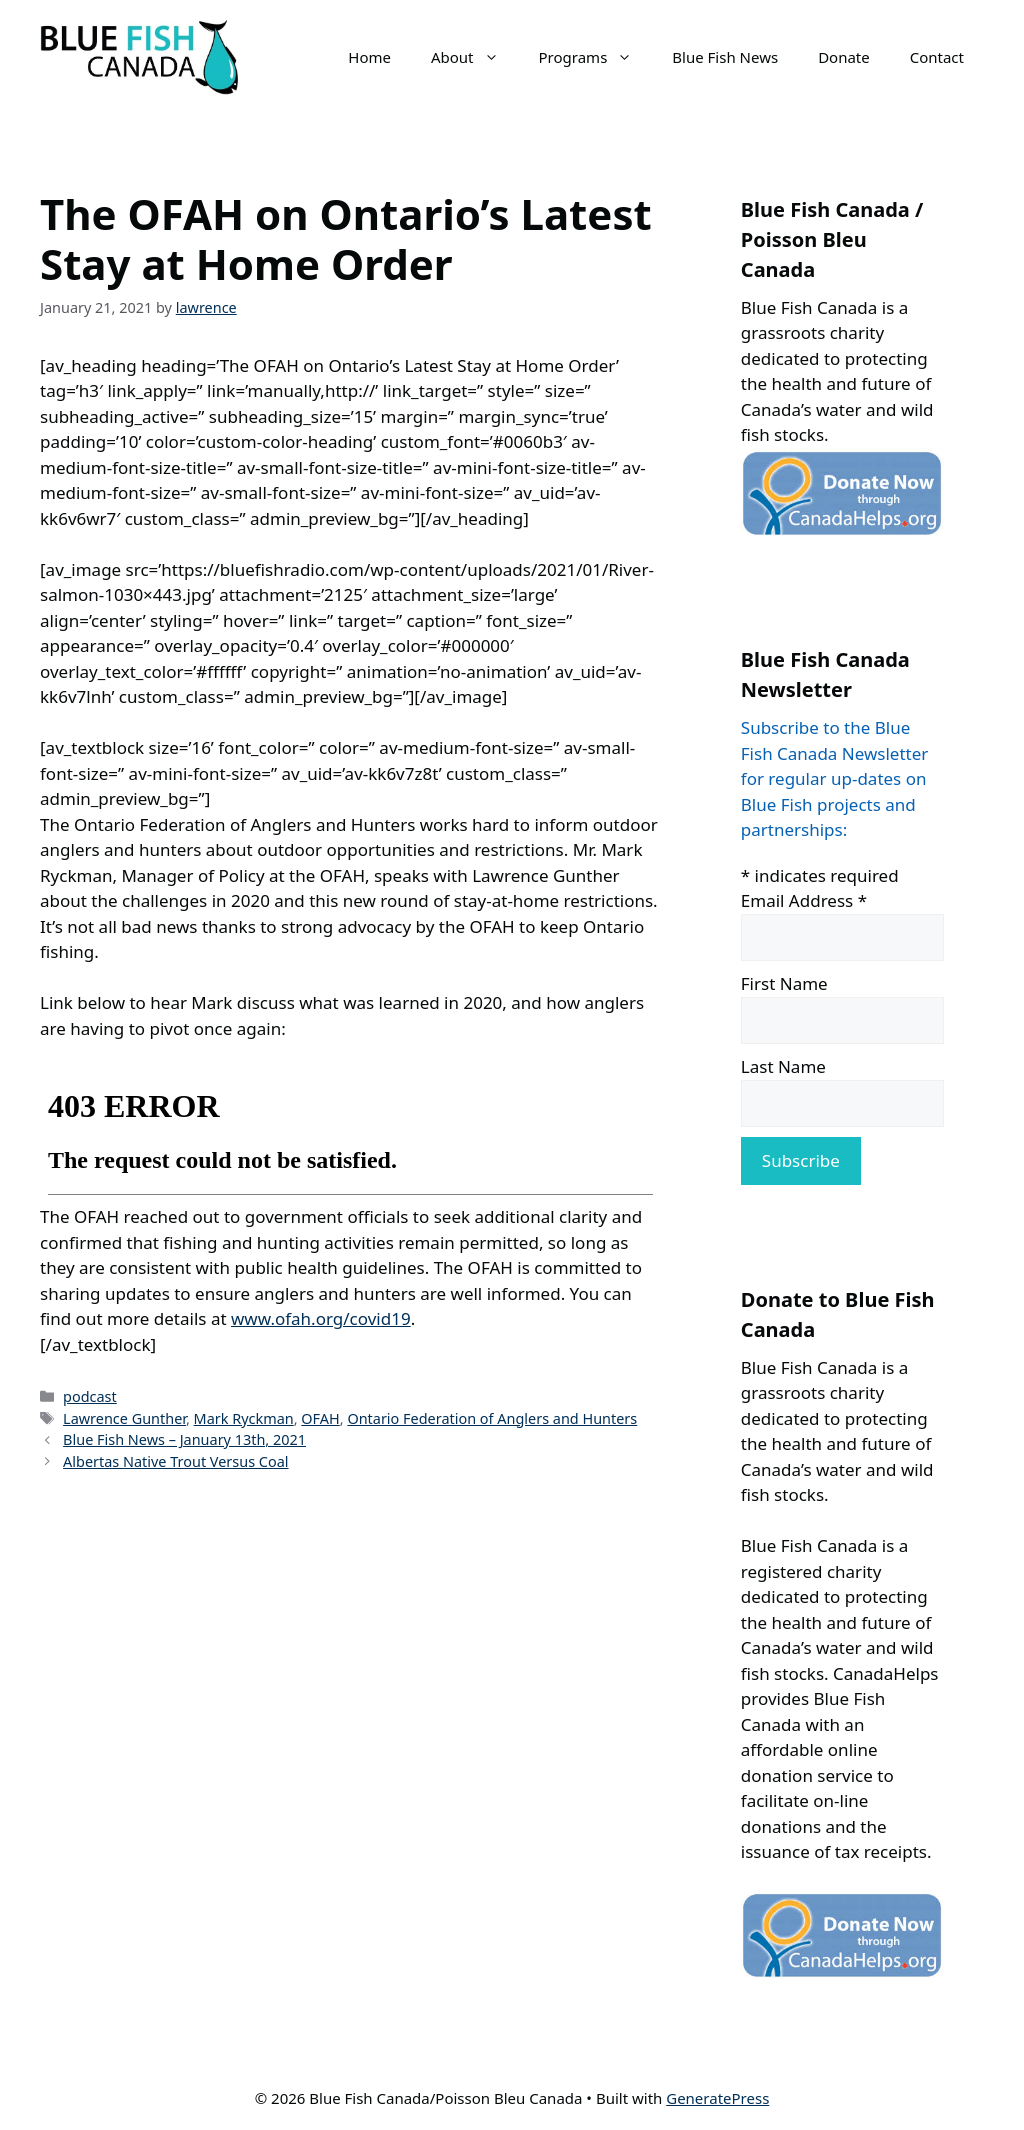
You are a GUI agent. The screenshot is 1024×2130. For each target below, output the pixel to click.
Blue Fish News (725, 57)
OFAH (320, 1418)
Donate (844, 57)
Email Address (804, 900)
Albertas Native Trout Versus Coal (175, 1461)
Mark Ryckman (244, 1418)
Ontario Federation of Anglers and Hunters (492, 1418)
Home (369, 57)
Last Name (783, 1066)
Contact (937, 57)
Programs (596, 57)
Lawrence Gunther (124, 1418)
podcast (90, 1396)
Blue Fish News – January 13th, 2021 (184, 1439)
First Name (784, 983)
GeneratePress (717, 2098)
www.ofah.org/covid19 (321, 1318)
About (475, 57)
